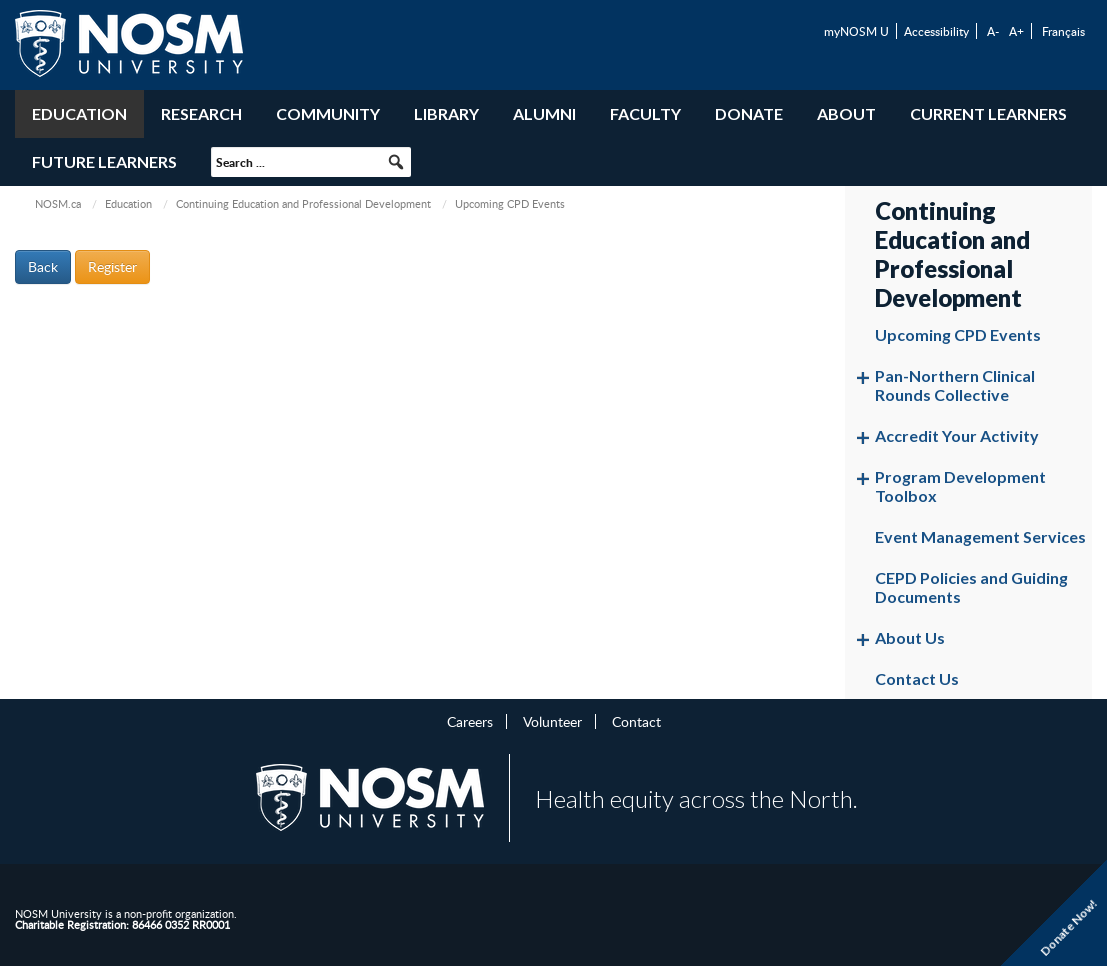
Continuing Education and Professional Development (303, 203)
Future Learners (104, 161)
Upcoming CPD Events (958, 334)
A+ (1016, 31)
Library (446, 113)
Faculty (645, 113)
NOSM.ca (58, 203)
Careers (470, 721)
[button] (396, 162)
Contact (636, 721)
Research (201, 113)
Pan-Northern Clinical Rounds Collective (955, 385)
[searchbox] (311, 162)
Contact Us (917, 678)
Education (79, 113)
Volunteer (552, 721)
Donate (749, 113)
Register (112, 266)
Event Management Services (980, 536)
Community (328, 113)
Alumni (544, 113)
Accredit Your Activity (957, 435)
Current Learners (988, 113)
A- (993, 31)
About (846, 113)
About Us (910, 637)
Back (43, 266)
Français (1063, 31)
